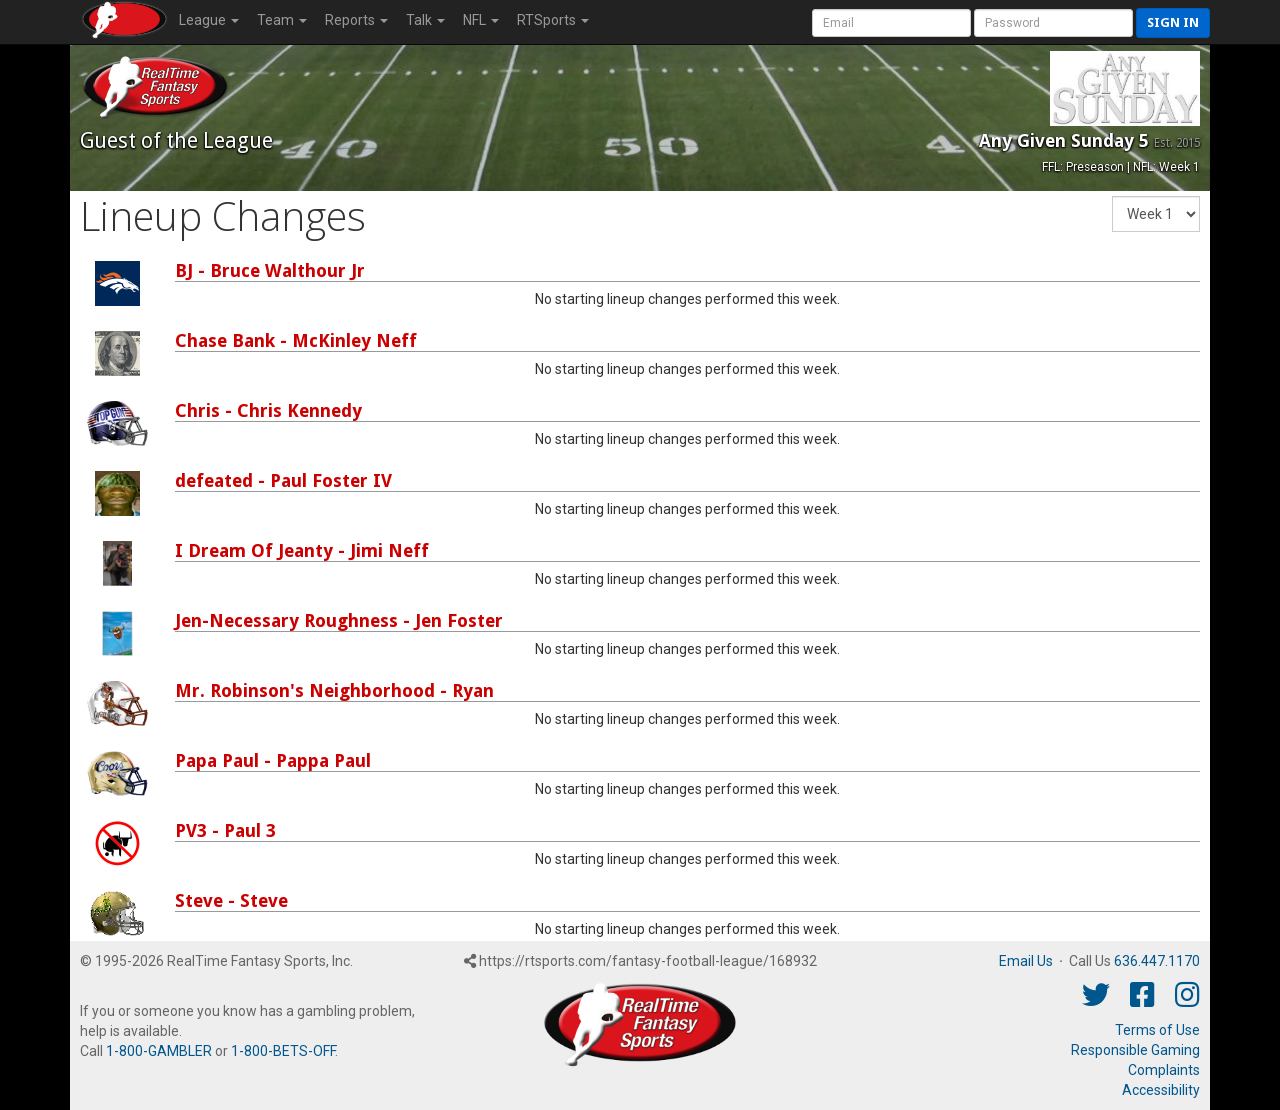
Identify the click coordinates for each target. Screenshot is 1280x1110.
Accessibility (1161, 1090)
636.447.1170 (1157, 961)
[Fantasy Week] (1156, 214)
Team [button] (282, 20)
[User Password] (1053, 23)
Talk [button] (425, 20)
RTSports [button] (553, 20)
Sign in (1173, 22)
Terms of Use (1157, 1030)
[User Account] (891, 23)
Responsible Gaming (1135, 1050)
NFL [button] (481, 20)
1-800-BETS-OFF (283, 1051)
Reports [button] (356, 20)
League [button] (209, 20)
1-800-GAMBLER (159, 1051)
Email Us (1026, 961)
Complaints (1164, 1070)
